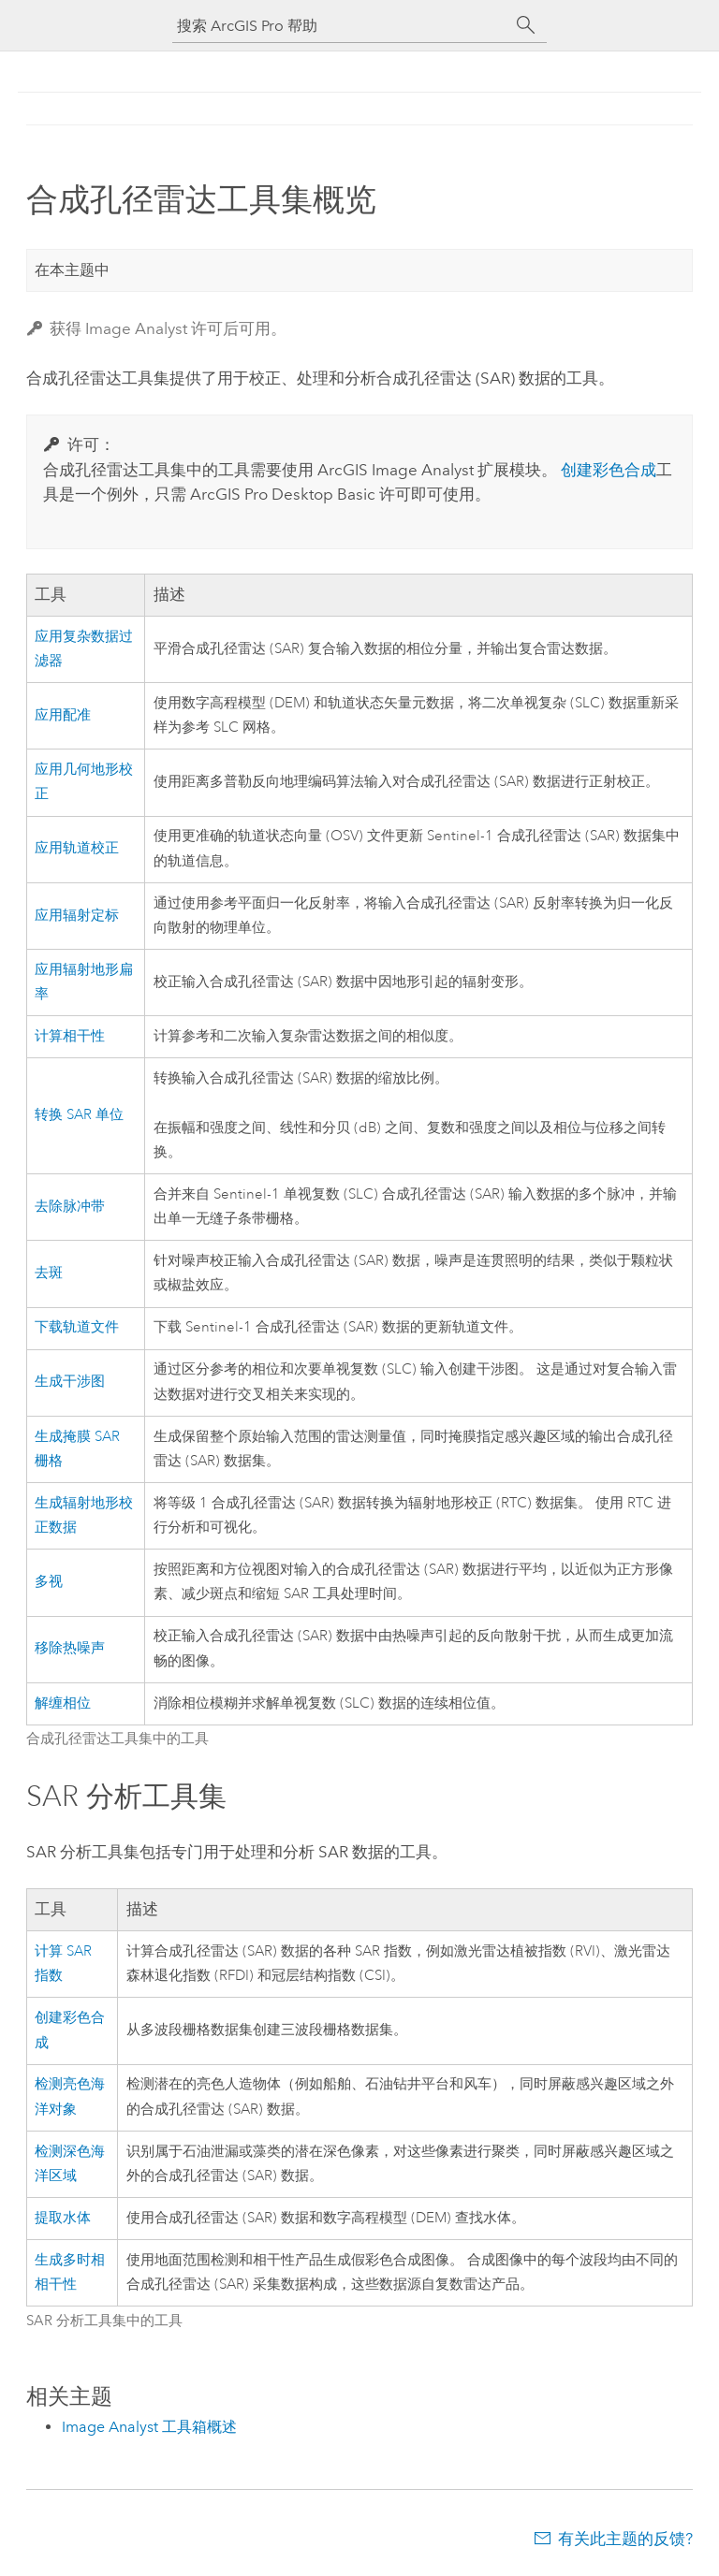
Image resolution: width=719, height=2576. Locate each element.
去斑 (49, 1273)
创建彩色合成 (608, 469)
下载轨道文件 (77, 1327)
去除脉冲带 (70, 1206)
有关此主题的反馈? (625, 2538)
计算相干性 (70, 1036)
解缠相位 (63, 1703)
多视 (49, 1582)
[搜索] (526, 25)
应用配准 (63, 715)
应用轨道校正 (77, 848)
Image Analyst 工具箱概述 (149, 2427)
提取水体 (63, 2218)
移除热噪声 (70, 1648)
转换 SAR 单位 (79, 1115)
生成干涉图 (70, 1381)
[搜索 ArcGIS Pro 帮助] (340, 25)
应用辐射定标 (77, 915)
